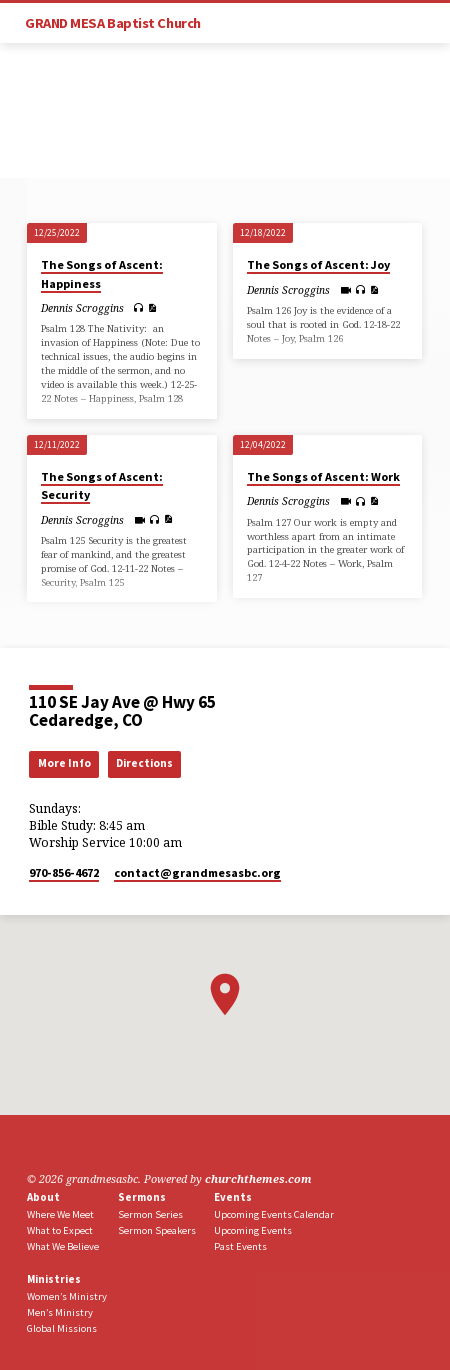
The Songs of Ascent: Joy (318, 264)
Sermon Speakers (157, 1230)
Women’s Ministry (67, 1296)
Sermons (142, 1197)
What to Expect (60, 1230)
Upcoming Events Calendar (274, 1214)
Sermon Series (150, 1214)
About (43, 1197)
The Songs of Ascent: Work (323, 476)
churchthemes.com (258, 1178)
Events (233, 1197)
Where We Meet (60, 1214)
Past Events (240, 1246)
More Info (64, 763)
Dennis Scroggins (82, 308)
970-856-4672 (64, 872)
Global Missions (62, 1328)
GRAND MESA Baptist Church (113, 23)
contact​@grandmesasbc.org (197, 872)
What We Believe (63, 1246)
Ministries (54, 1279)
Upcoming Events (253, 1230)
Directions (144, 763)
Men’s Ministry (60, 1312)
